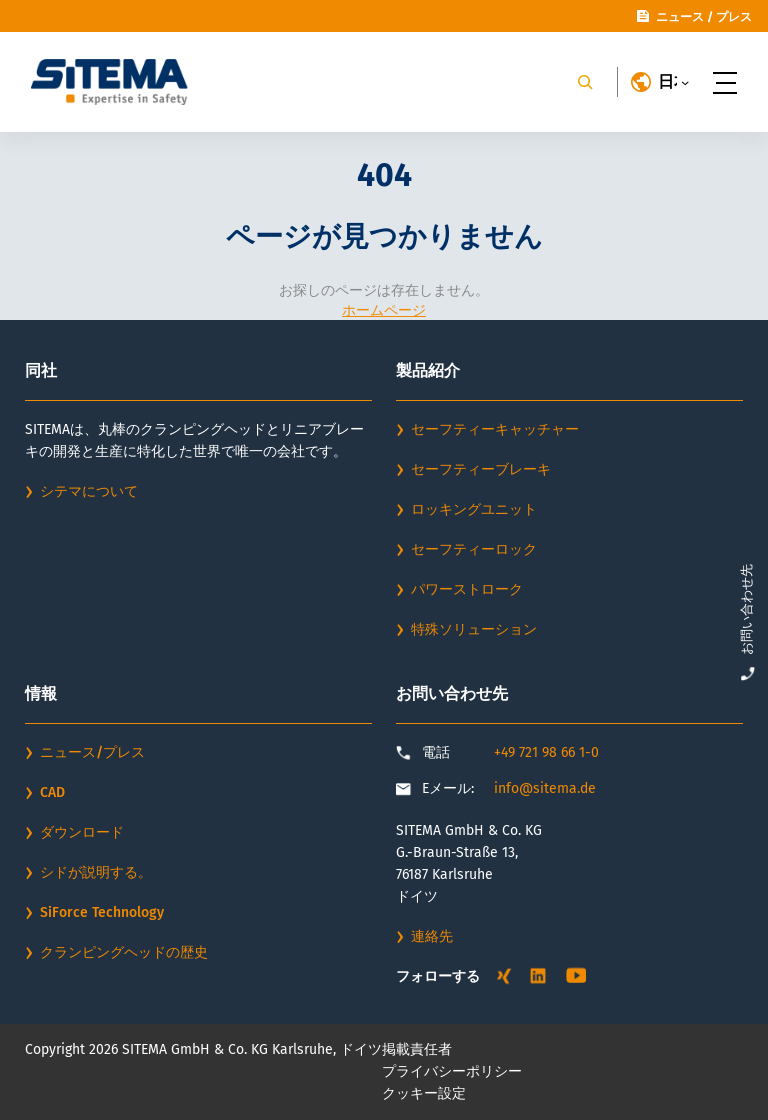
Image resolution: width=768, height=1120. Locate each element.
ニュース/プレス (92, 752)
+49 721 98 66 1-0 (546, 752)
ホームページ (384, 310)
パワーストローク (467, 589)
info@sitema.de (545, 788)
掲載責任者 (417, 1049)
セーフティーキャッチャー (495, 429)
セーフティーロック (474, 549)
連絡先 (432, 936)
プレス (734, 17)
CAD (52, 792)
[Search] (585, 82)
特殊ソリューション (474, 629)
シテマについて (89, 491)
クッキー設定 (424, 1093)
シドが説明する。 (96, 872)
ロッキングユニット (474, 509)
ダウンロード (82, 832)
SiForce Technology (102, 912)
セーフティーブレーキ (481, 469)
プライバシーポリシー (452, 1071)
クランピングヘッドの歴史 (124, 952)
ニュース (680, 17)
